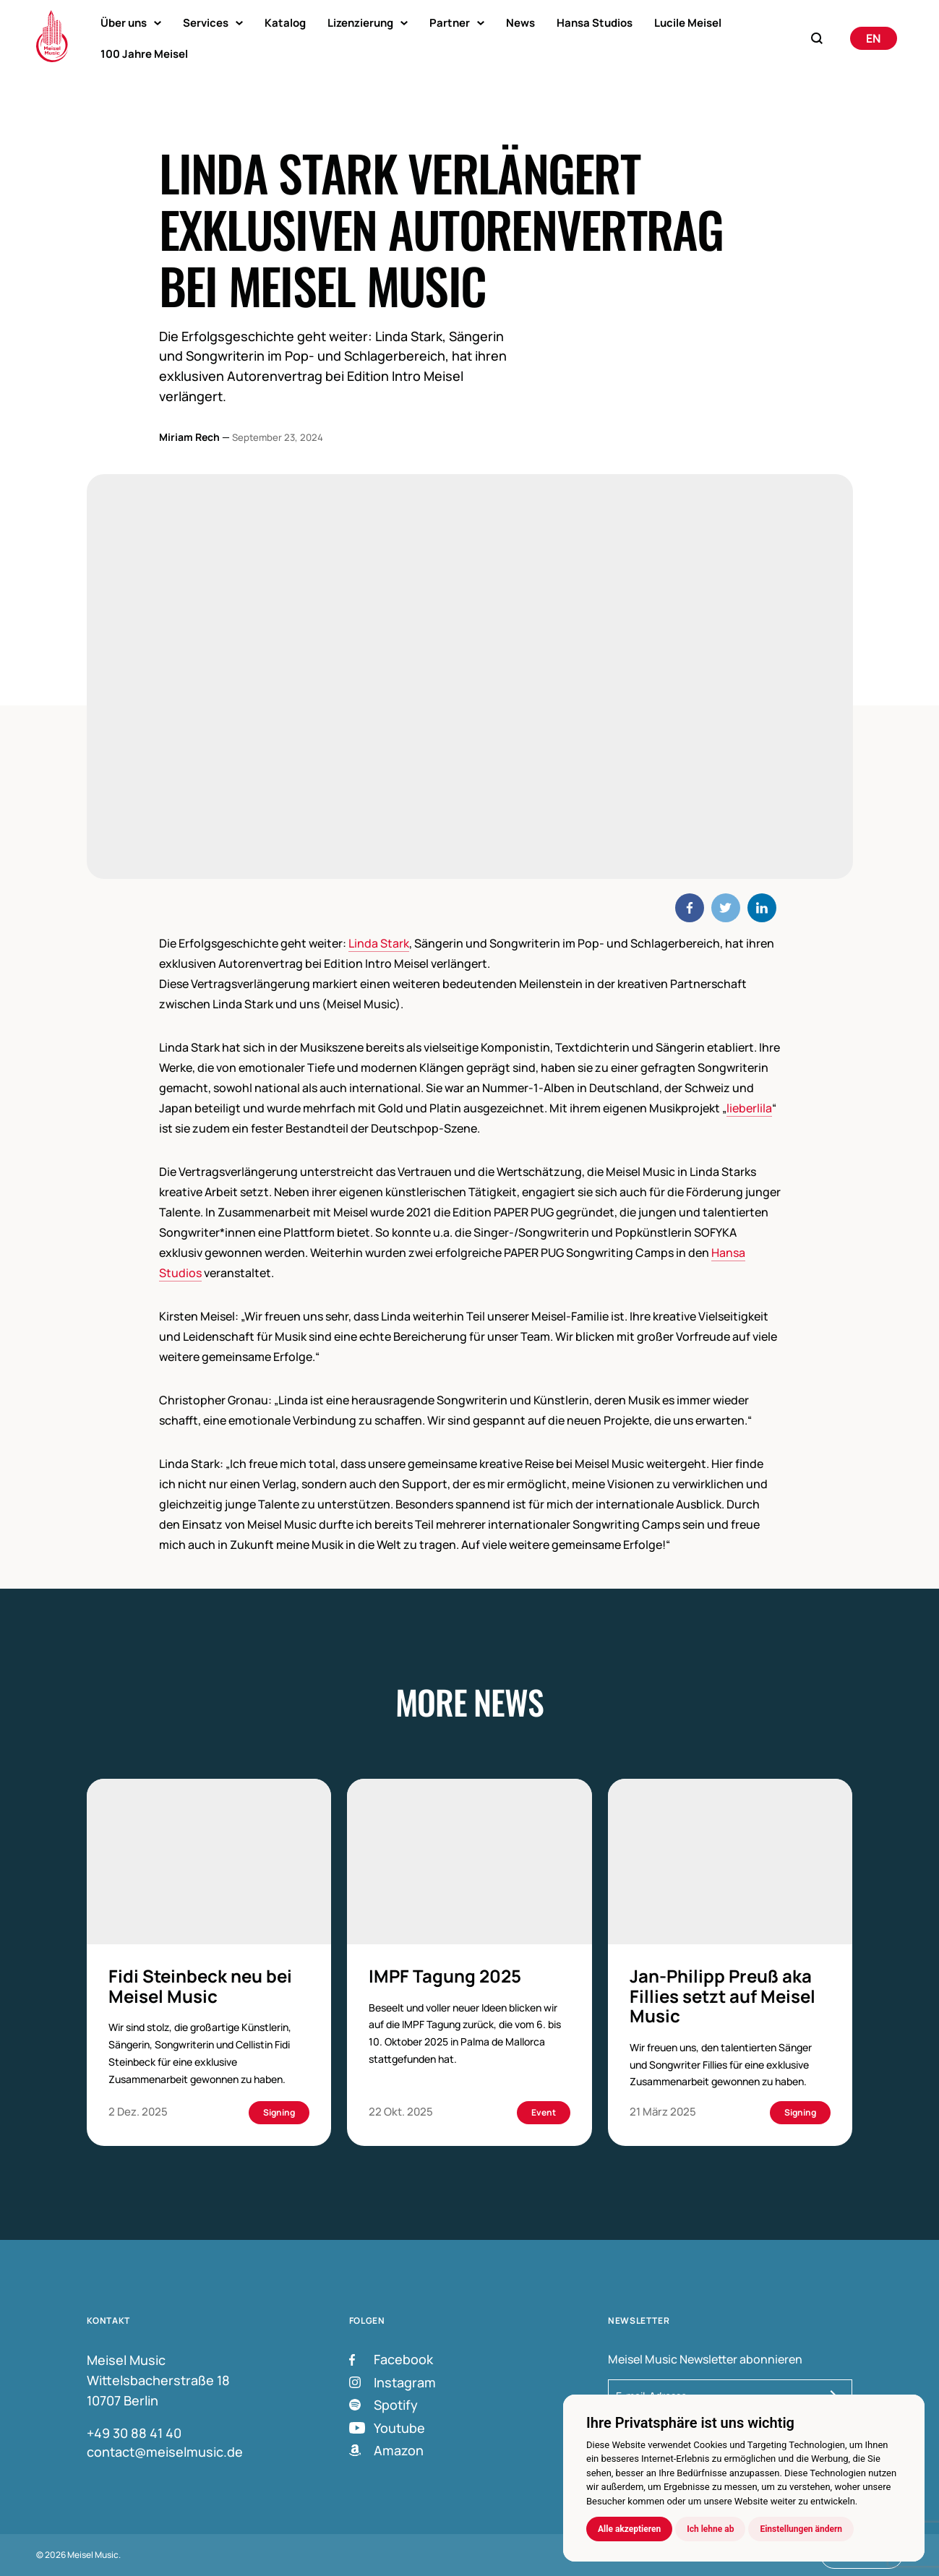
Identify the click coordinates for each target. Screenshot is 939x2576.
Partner (449, 22)
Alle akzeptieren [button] (629, 2529)
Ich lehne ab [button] (710, 2529)
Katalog (285, 22)
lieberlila (749, 1108)
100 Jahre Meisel (144, 53)
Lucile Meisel (687, 22)
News (520, 22)
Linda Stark (378, 943)
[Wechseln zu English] (873, 38)
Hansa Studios (595, 22)
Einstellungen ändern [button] (801, 2529)
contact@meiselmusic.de (165, 2451)
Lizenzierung (360, 22)
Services (205, 22)
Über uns (123, 22)
